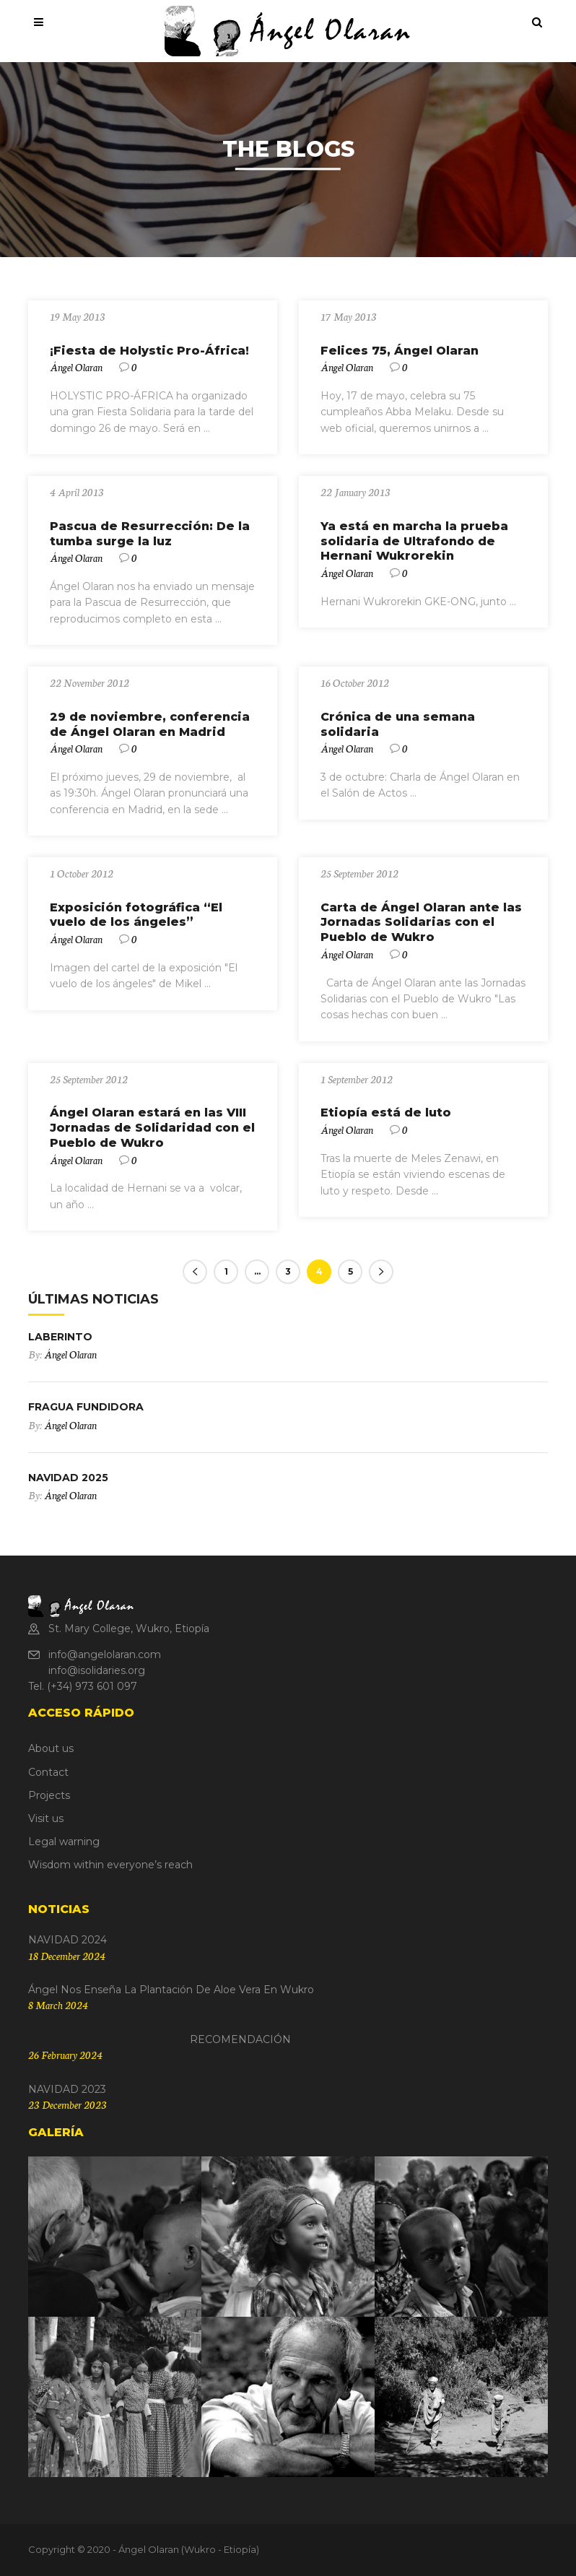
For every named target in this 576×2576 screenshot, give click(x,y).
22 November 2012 (89, 682)
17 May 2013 (348, 316)
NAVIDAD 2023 (67, 2089)
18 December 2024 (66, 1955)
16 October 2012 (354, 682)
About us (51, 1748)
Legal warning (64, 1841)
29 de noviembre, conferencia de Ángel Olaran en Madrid (150, 724)
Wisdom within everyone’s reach (110, 1864)
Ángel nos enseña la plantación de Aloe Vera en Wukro (171, 1989)
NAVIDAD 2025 (68, 1477)
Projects (49, 1795)
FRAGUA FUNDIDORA (86, 1406)
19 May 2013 (77, 316)
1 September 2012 (356, 1079)
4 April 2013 (77, 492)
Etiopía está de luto (385, 1112)
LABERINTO (60, 1336)
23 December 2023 (67, 2104)
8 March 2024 (58, 2005)
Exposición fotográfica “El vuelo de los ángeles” (136, 915)
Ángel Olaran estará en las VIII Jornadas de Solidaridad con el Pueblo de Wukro (152, 1128)
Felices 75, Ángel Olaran (399, 350)
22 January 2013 (355, 492)
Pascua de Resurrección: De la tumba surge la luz (150, 533)
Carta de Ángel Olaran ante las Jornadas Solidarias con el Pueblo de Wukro (421, 923)
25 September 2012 (359, 873)
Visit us (46, 1818)
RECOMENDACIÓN (159, 2039)
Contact (48, 1772)
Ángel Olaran (76, 367)
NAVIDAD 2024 (67, 1939)
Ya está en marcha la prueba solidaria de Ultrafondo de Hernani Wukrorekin (414, 541)
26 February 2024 (65, 2054)
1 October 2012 (81, 873)
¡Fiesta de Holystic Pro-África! (149, 350)
